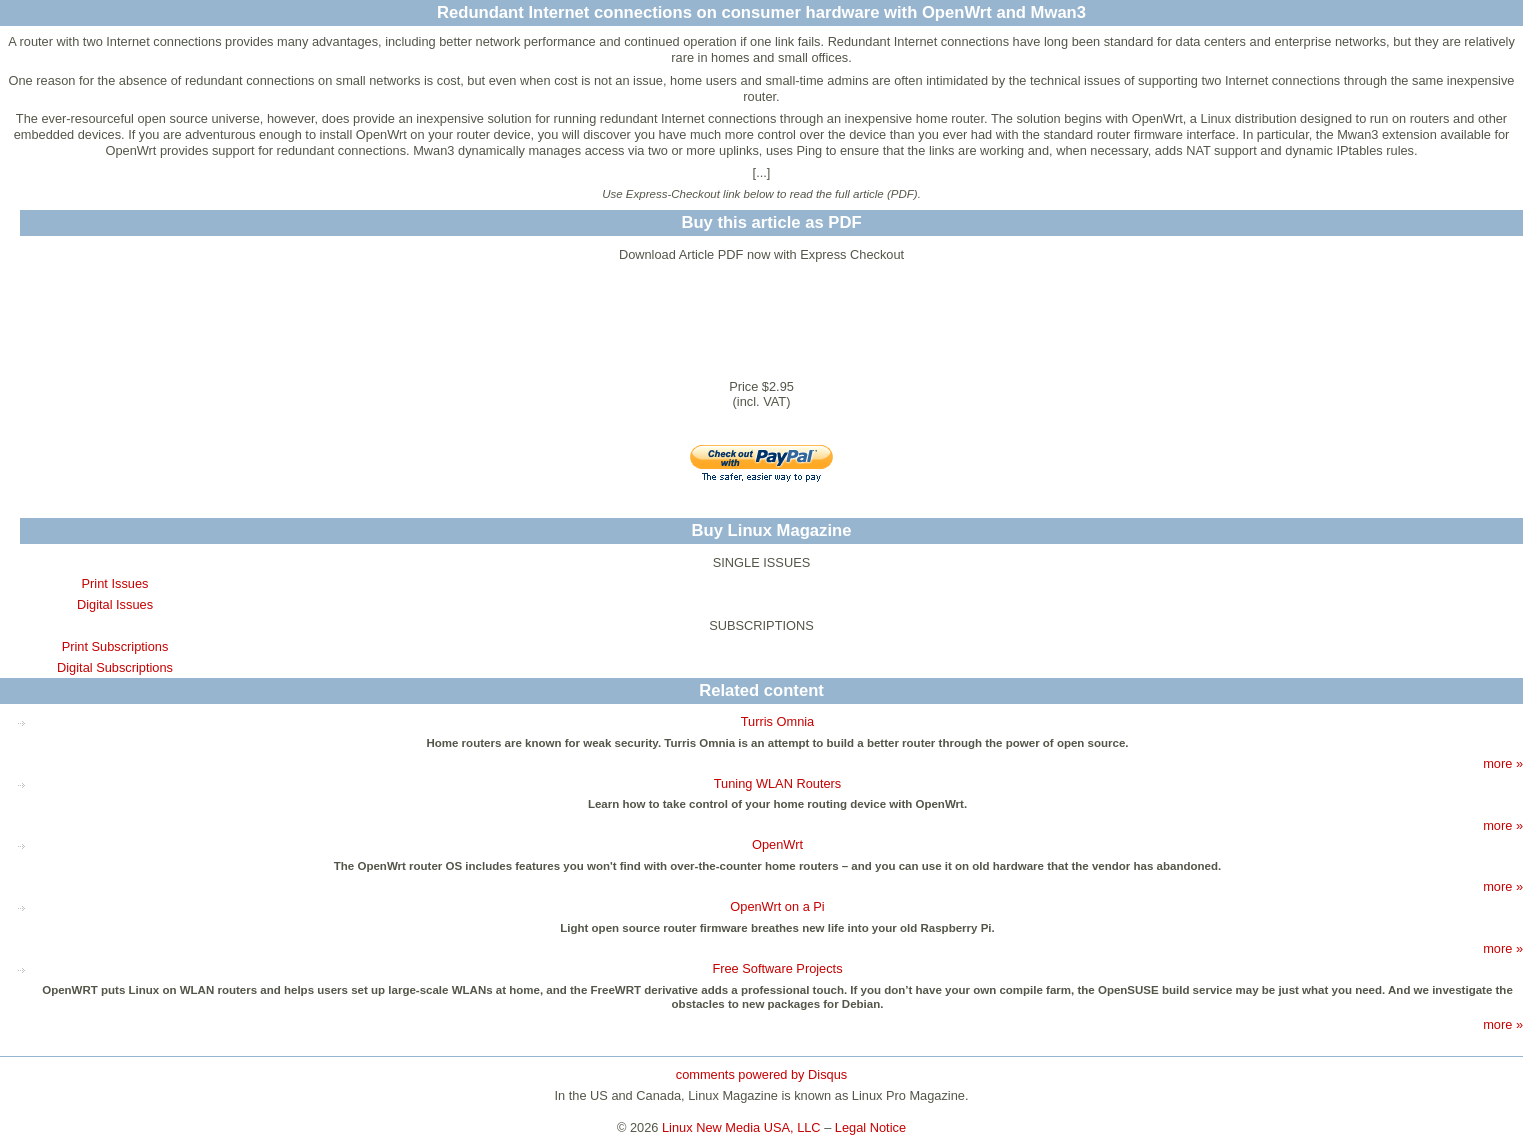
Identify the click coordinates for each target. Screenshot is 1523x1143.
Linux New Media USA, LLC (741, 1127)
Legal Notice (870, 1127)
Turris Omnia (777, 721)
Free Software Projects (777, 968)
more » (1503, 763)
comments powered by (761, 1074)
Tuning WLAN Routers (778, 783)
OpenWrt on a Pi (777, 906)
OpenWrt (777, 844)
